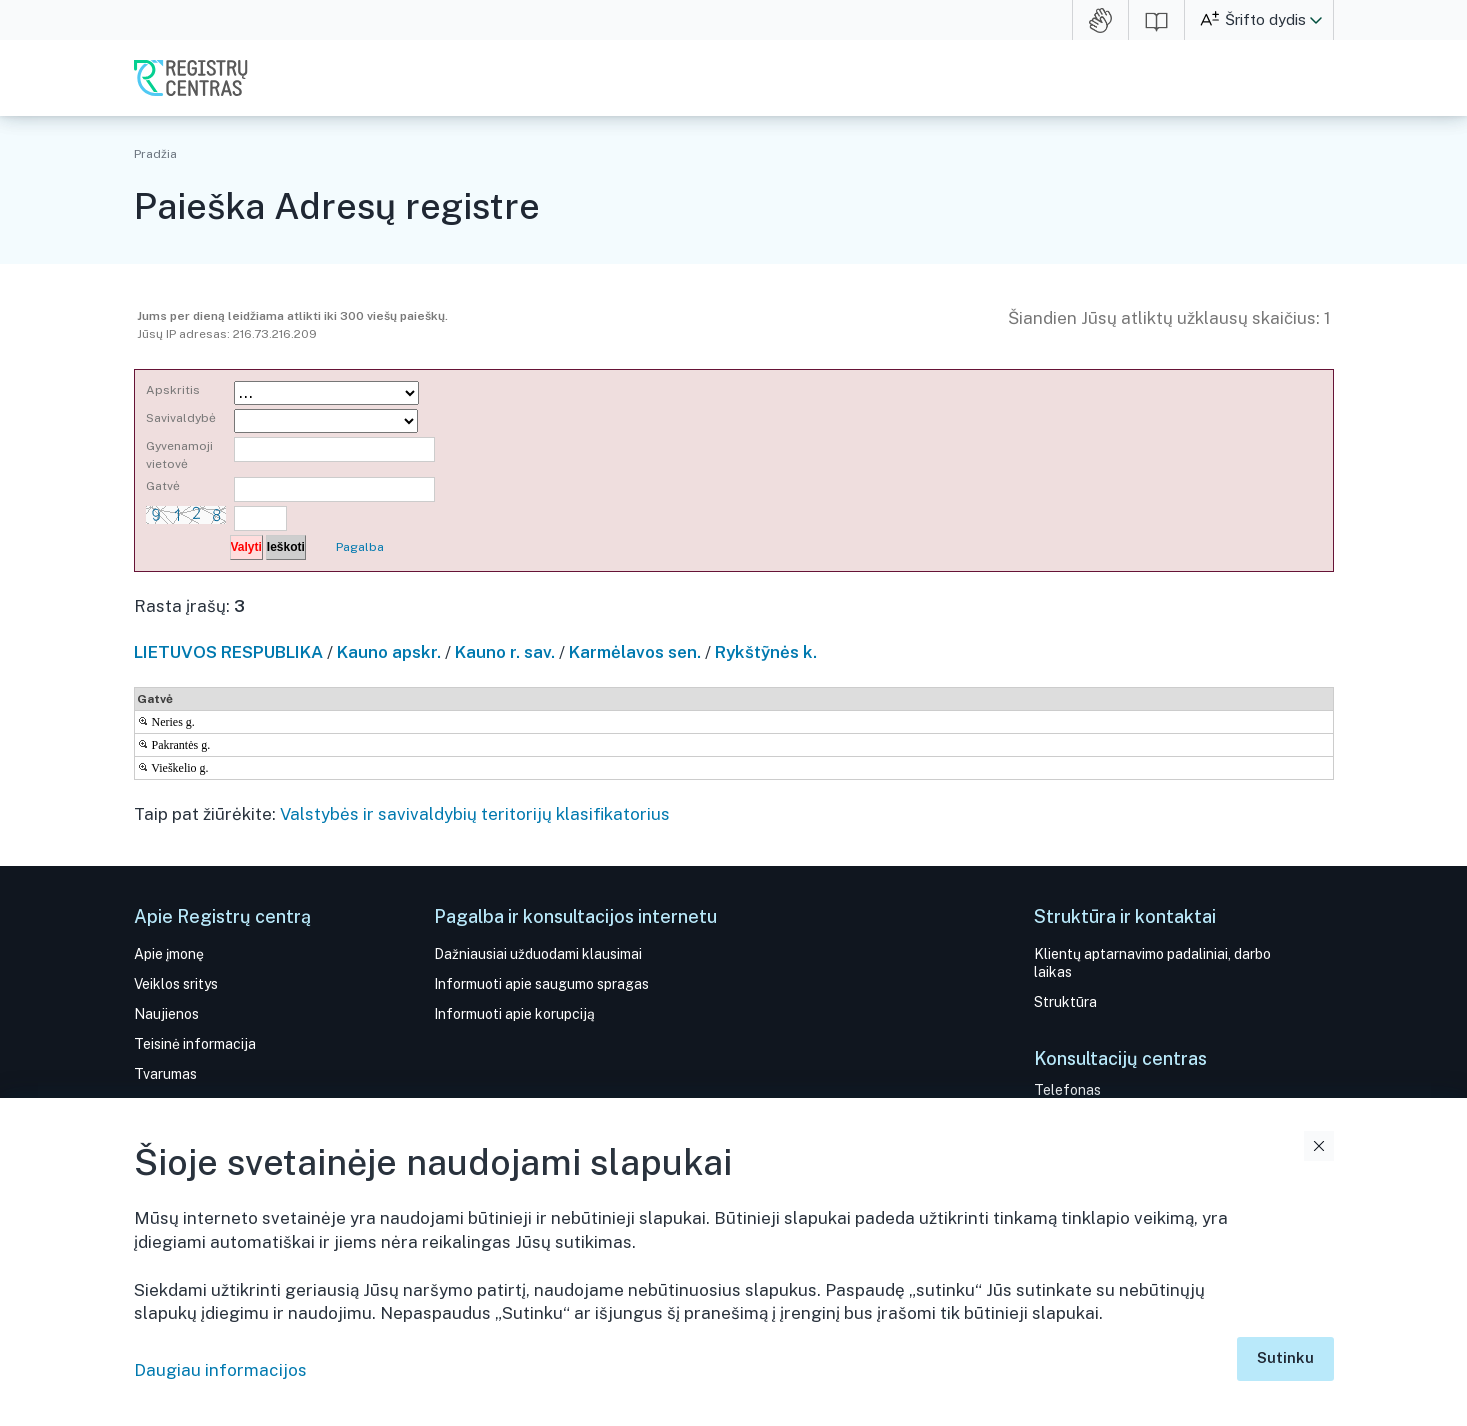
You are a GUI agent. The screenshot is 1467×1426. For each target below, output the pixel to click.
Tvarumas (165, 1074)
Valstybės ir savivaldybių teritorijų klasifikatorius (475, 814)
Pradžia (155, 154)
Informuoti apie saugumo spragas (541, 984)
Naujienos (166, 1014)
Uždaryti (1319, 1146)
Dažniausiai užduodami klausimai (538, 954)
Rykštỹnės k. (766, 652)
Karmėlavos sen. (635, 652)
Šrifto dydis (1265, 19)
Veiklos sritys (176, 984)
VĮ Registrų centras (191, 78)
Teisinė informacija (195, 1044)
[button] (1316, 20)
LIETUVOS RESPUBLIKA (228, 652)
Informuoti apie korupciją (514, 1014)
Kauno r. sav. (505, 652)
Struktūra (1065, 1002)
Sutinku (1285, 1357)
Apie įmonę (169, 954)
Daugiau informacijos (220, 1370)
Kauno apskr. (389, 652)
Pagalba (360, 547)
